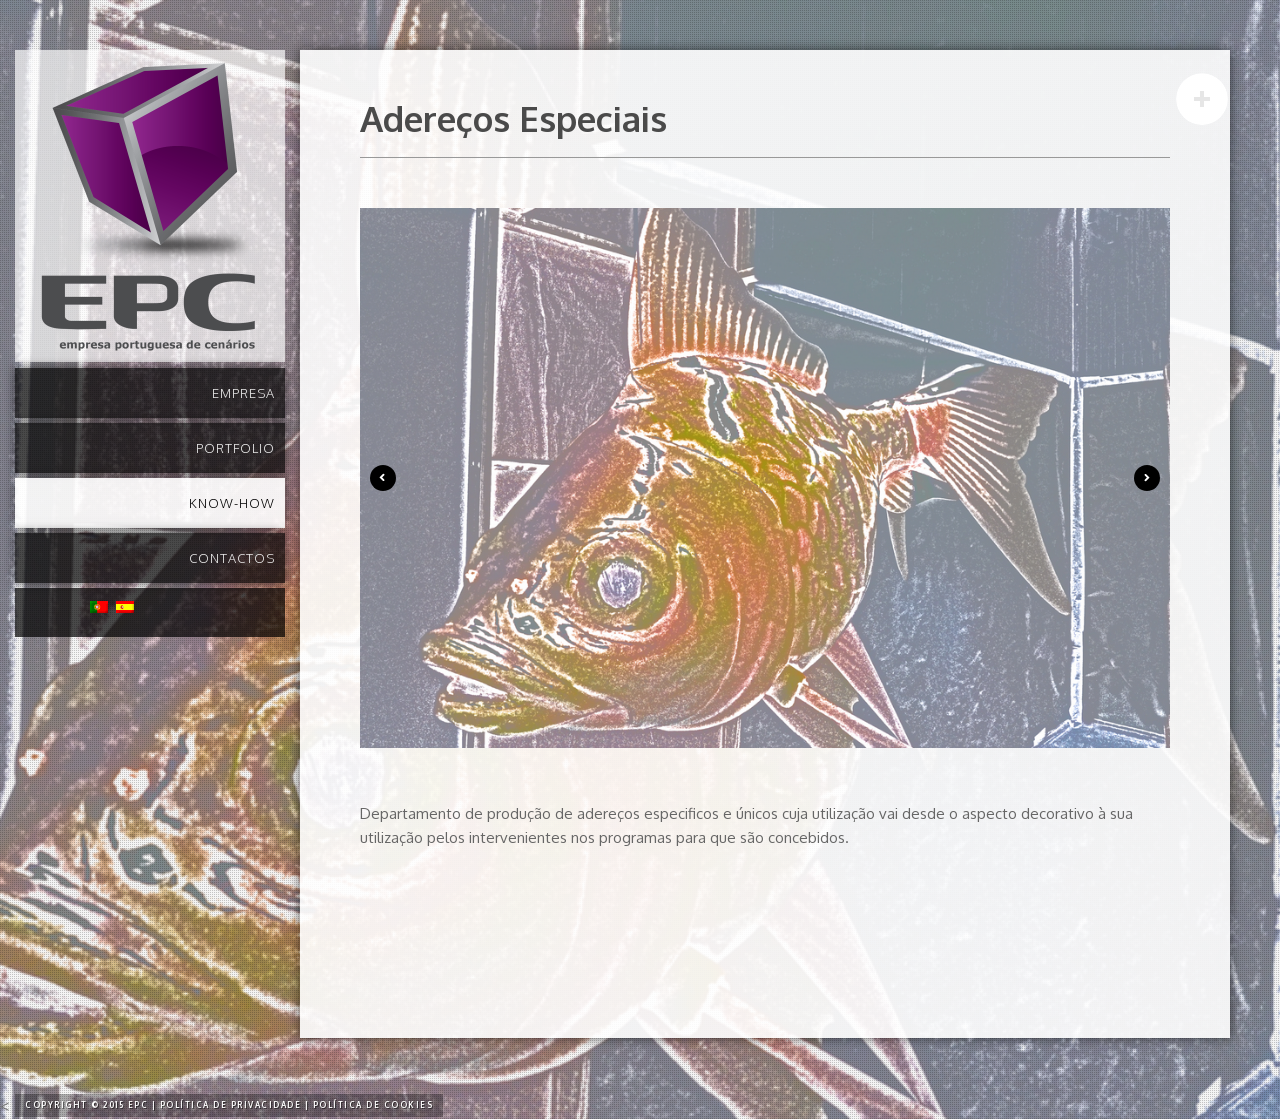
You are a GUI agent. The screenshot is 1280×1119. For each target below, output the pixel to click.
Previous (383, 478)
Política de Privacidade (231, 1105)
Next (1147, 478)
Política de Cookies (373, 1105)
